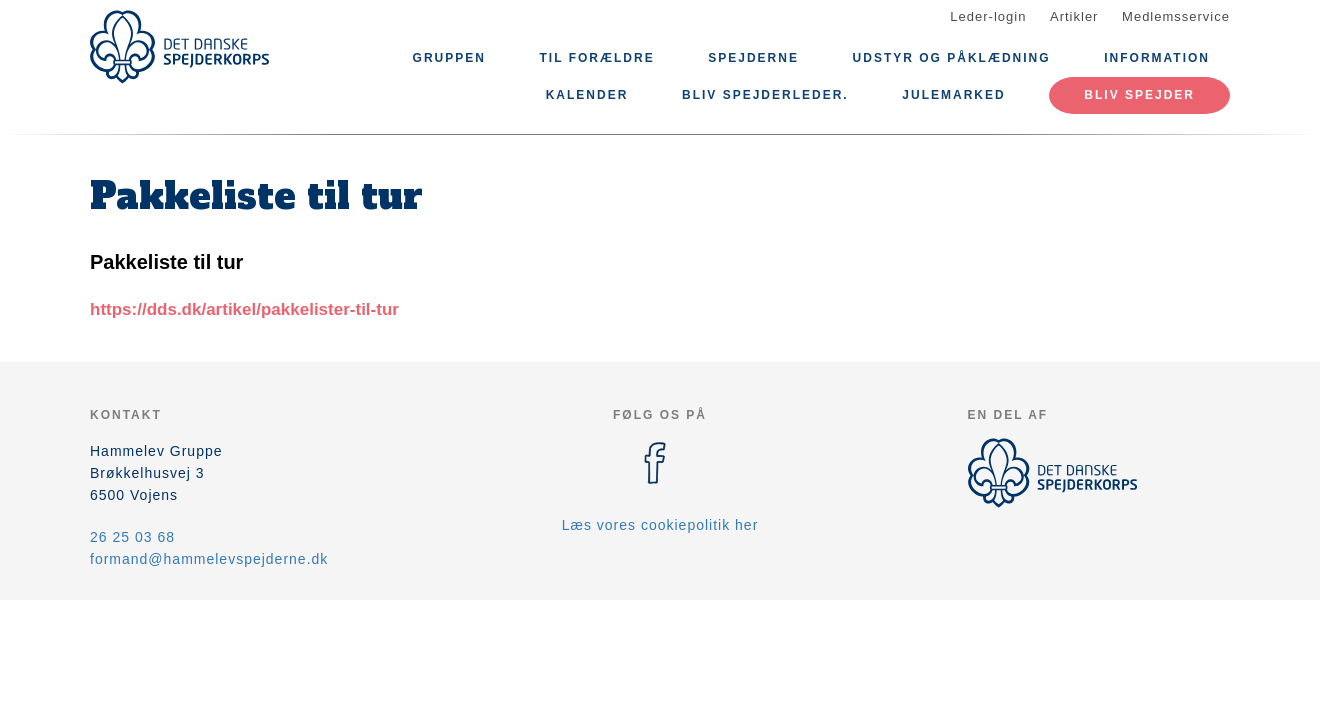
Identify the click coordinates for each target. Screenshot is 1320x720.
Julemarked (953, 95)
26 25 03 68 (132, 537)
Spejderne (753, 58)
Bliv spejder (1139, 95)
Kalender (587, 95)
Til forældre (597, 58)
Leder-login (988, 16)
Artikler (1074, 16)
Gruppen (449, 58)
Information (1157, 58)
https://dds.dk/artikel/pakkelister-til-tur (244, 309)
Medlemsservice (1176, 16)
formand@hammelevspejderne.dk (209, 559)
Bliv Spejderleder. (765, 95)
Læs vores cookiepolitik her (660, 525)
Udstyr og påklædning (952, 58)
